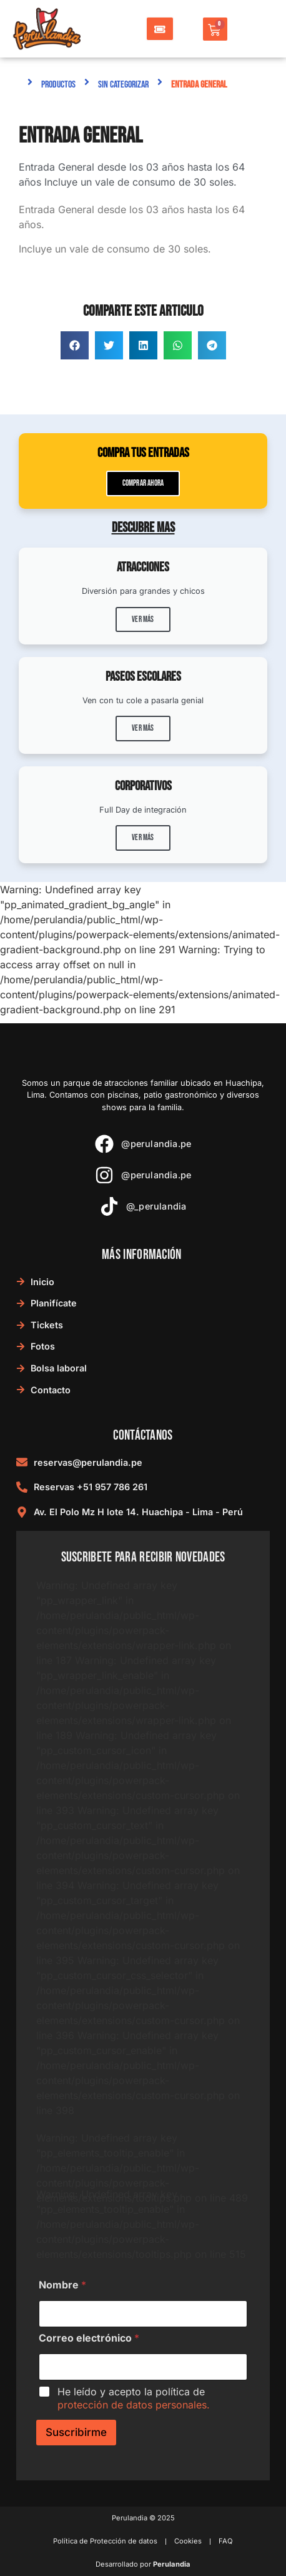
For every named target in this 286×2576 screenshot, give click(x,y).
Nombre (62, 2285)
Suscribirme (76, 2432)
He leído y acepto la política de (133, 2398)
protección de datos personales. (133, 2404)
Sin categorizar (123, 85)
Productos (58, 85)
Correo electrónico (89, 2338)
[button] (75, 345)
